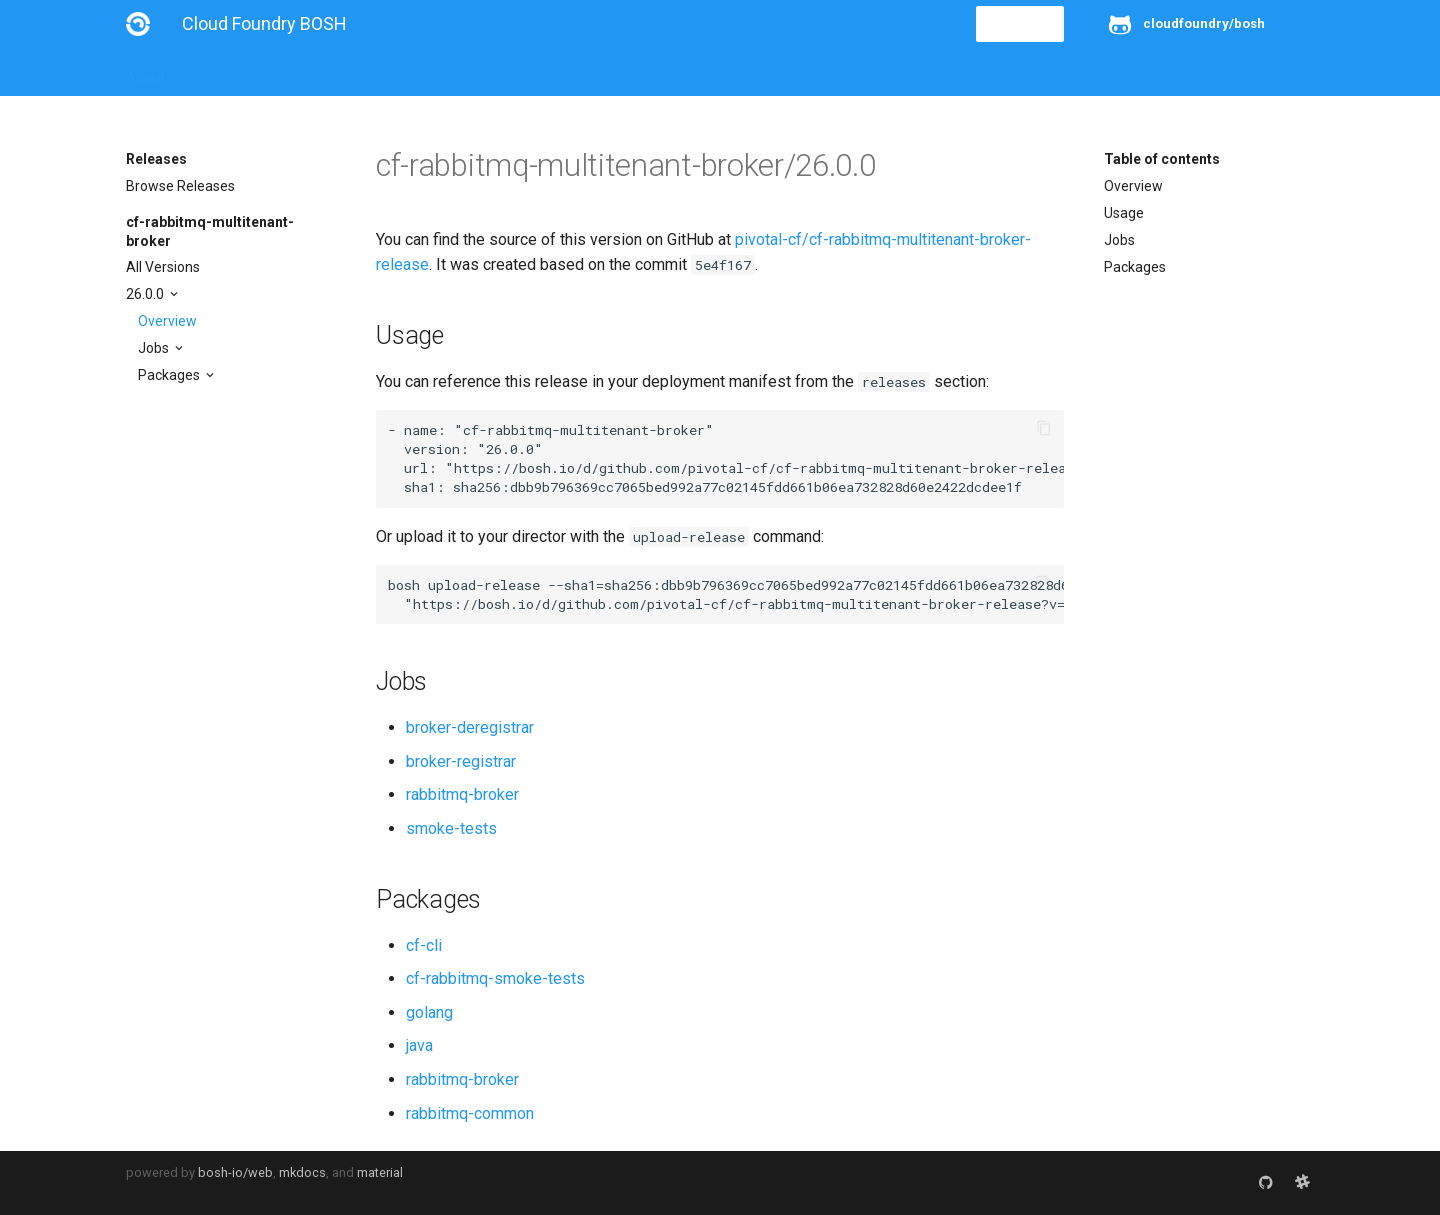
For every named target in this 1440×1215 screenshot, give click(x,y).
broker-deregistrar (470, 727)
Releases (566, 72)
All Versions (163, 267)
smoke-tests (451, 828)
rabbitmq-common (470, 1113)
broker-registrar (461, 761)
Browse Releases (180, 186)
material (380, 1172)
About (145, 72)
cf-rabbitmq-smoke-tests (495, 978)
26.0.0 (146, 294)
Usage (1124, 213)
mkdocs (302, 1172)
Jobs (155, 348)
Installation (225, 72)
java (419, 1045)
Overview (167, 321)
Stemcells (479, 72)
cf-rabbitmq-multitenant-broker (210, 231)
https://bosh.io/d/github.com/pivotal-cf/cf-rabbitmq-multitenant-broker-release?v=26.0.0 (804, 468)
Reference (388, 72)
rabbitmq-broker (462, 794)
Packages (170, 375)
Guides (307, 72)
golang (429, 1012)
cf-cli (424, 945)
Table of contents (1162, 159)
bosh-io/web (235, 1172)
